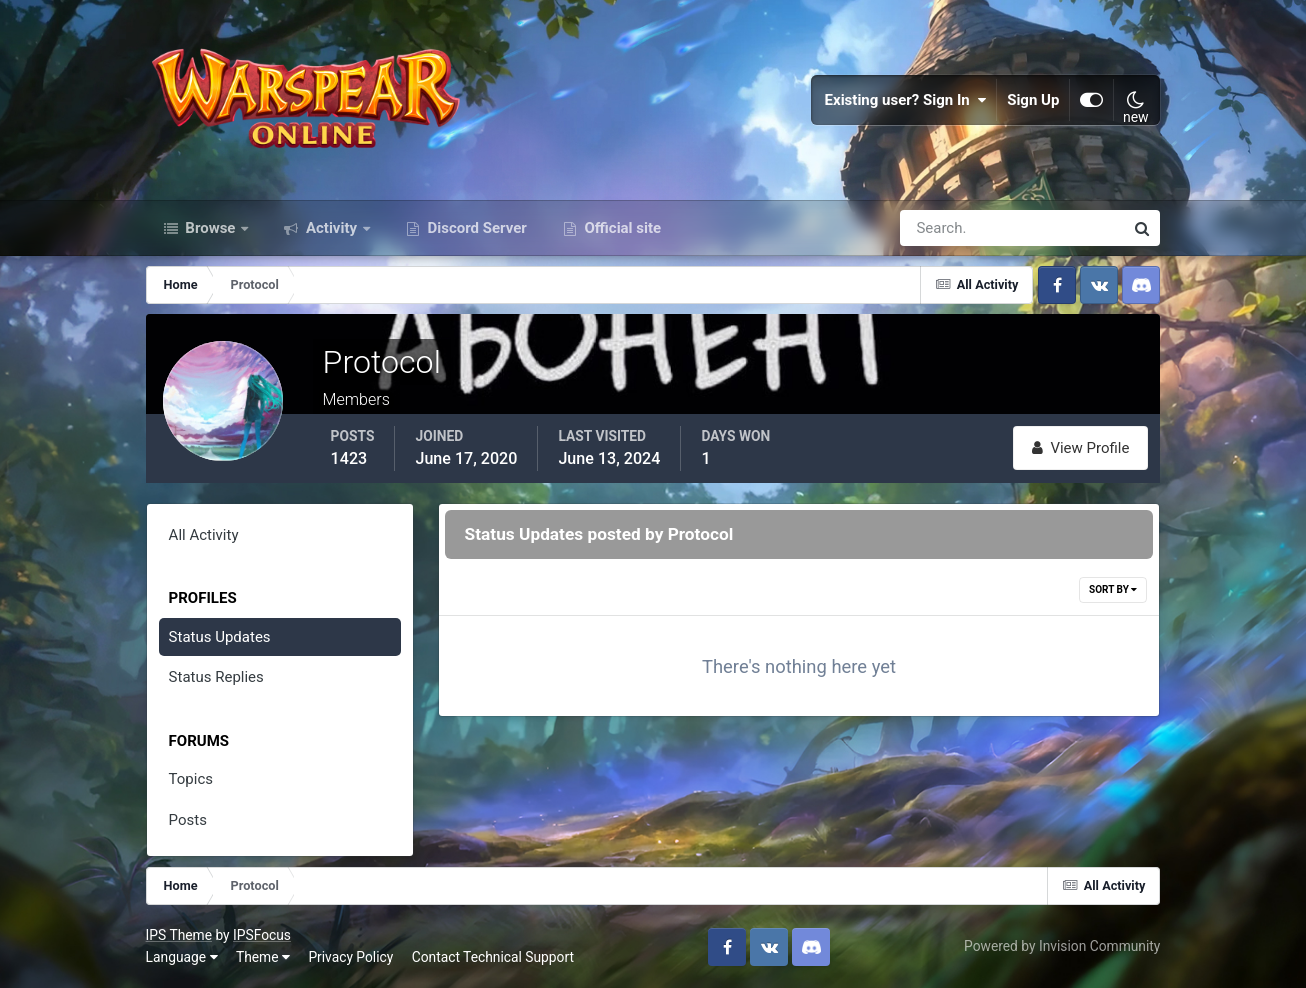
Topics (191, 779)
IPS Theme (179, 935)
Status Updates (220, 637)
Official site (621, 228)
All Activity (204, 535)
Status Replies (216, 677)
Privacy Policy (350, 957)
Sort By (1113, 589)
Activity (331, 228)
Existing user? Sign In (906, 100)
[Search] (943, 228)
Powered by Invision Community (1062, 946)
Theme (263, 957)
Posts (188, 820)
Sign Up (1033, 100)
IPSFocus (262, 935)
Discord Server (475, 228)
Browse (211, 228)
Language (182, 957)
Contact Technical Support (493, 957)
